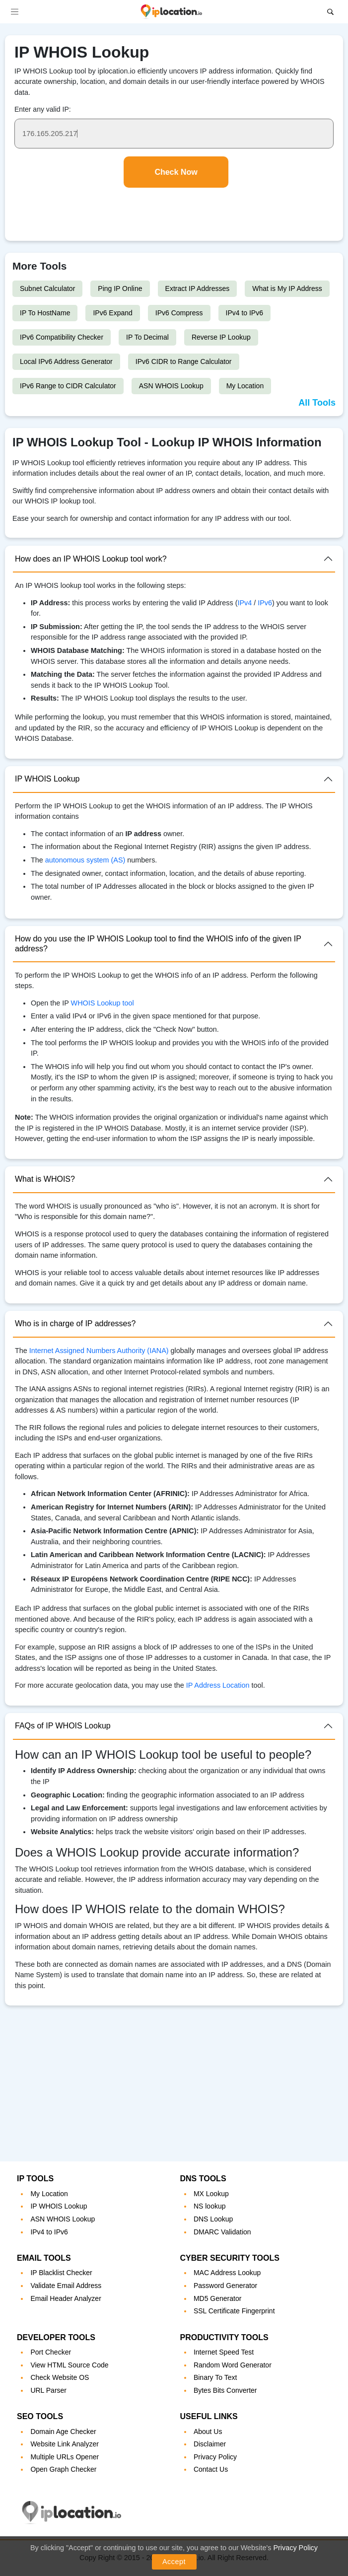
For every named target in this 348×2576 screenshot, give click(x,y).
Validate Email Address (65, 2286)
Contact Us (211, 2469)
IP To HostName (45, 313)
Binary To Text (215, 2377)
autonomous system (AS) (85, 860)
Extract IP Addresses (197, 288)
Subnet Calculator (47, 288)
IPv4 (245, 603)
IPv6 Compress (179, 313)
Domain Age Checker (63, 2431)
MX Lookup (211, 2194)
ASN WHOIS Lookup (171, 386)
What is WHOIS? (45, 1179)
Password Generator (225, 2286)
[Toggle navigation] (14, 11)
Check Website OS (59, 2377)
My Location (245, 386)
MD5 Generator (217, 2298)
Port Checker (50, 2352)
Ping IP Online (120, 288)
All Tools (317, 403)
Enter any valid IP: (42, 109)
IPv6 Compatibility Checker (61, 337)
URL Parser (48, 2390)
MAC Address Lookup (227, 2273)
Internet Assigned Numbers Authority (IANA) (99, 1351)
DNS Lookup (213, 2219)
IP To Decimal (147, 337)
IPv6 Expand (112, 313)
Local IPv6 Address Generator (66, 361)
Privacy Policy (295, 2548)
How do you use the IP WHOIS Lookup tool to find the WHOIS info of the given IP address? (158, 943)
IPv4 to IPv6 (244, 313)
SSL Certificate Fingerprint (234, 2311)
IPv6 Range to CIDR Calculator (68, 386)
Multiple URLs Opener (64, 2457)
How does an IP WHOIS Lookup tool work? (91, 559)
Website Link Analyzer (64, 2444)
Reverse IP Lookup (221, 337)
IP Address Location (218, 1685)
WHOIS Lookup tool (102, 1003)
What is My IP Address (287, 288)
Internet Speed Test (224, 2352)
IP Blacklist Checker (61, 2273)
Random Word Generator (233, 2365)
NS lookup (210, 2206)
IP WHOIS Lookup (47, 779)
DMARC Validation (222, 2232)
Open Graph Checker (63, 2469)
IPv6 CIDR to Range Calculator (184, 361)
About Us (208, 2431)
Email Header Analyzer (65, 2298)
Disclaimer (210, 2444)
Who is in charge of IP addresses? (75, 1323)
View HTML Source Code (69, 2365)
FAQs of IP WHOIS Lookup (63, 1725)
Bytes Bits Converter (225, 2390)
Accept (174, 2562)
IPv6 (265, 603)
